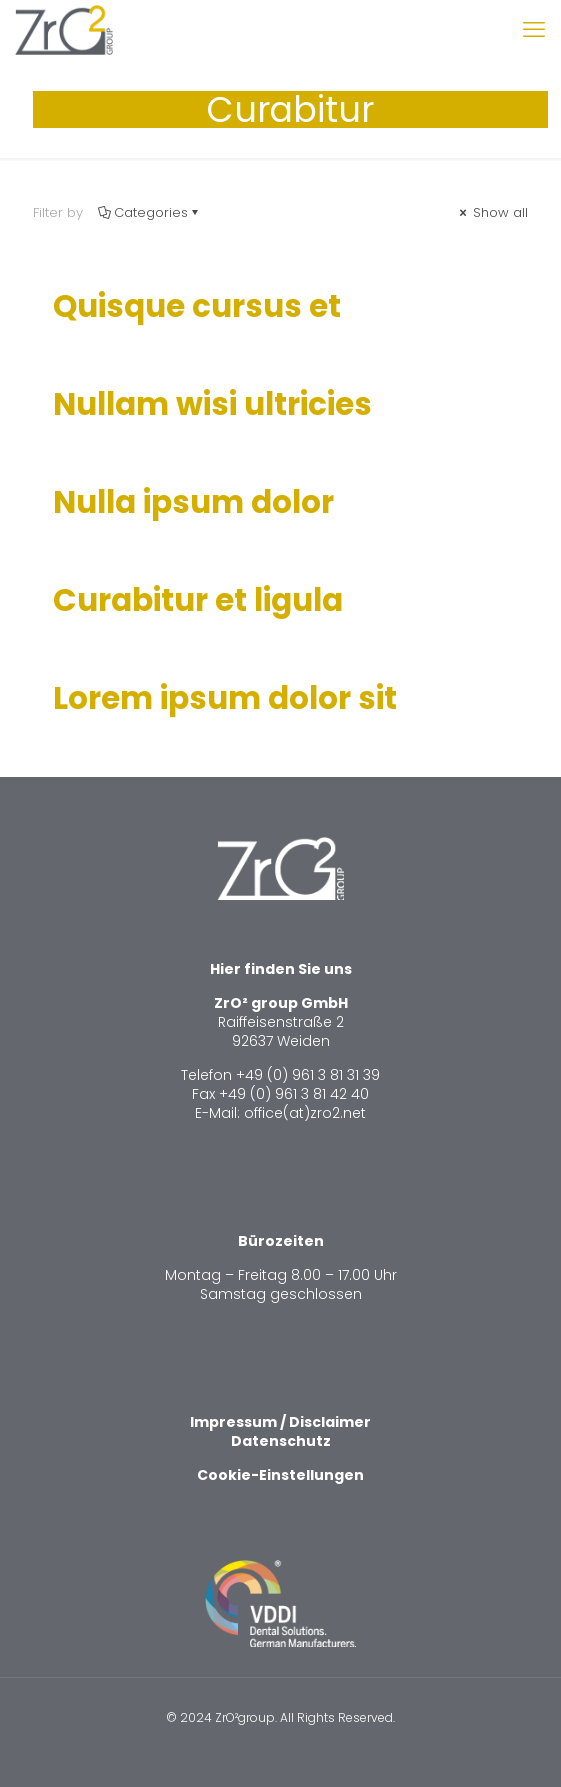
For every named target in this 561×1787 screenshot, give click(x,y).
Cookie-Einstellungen (280, 1475)
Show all (492, 212)
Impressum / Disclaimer (280, 1422)
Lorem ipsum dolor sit (225, 698)
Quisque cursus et (197, 306)
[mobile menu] (534, 30)
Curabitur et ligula (198, 600)
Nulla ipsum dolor (193, 502)
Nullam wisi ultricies (212, 404)
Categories (149, 212)
